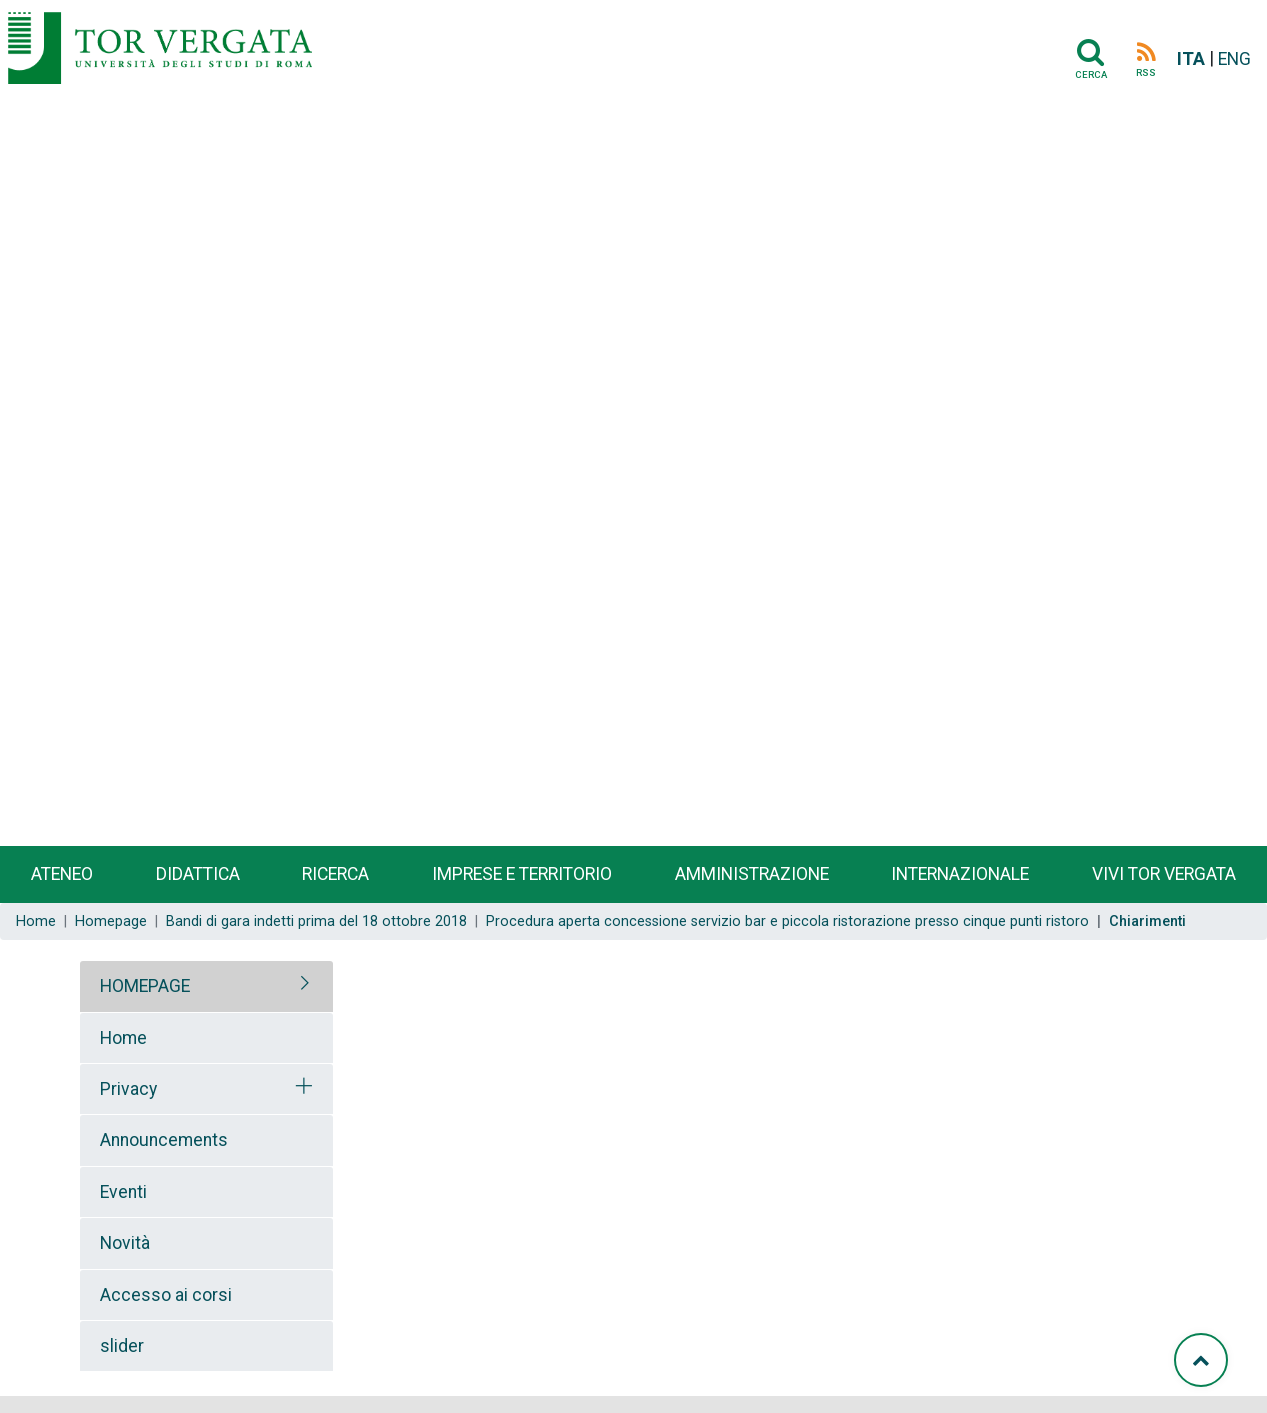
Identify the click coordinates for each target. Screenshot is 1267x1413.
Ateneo (62, 874)
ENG (1234, 59)
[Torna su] (1201, 1360)
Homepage (111, 921)
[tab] (206, 986)
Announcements (164, 1140)
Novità (125, 1243)
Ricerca (335, 874)
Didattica (198, 874)
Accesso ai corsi (166, 1295)
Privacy (128, 1089)
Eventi (123, 1192)
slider (122, 1346)
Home (36, 921)
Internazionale (960, 874)
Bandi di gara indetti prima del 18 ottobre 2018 (316, 921)
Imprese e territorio (522, 874)
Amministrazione (752, 874)
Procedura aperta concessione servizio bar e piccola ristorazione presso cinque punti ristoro (787, 921)
